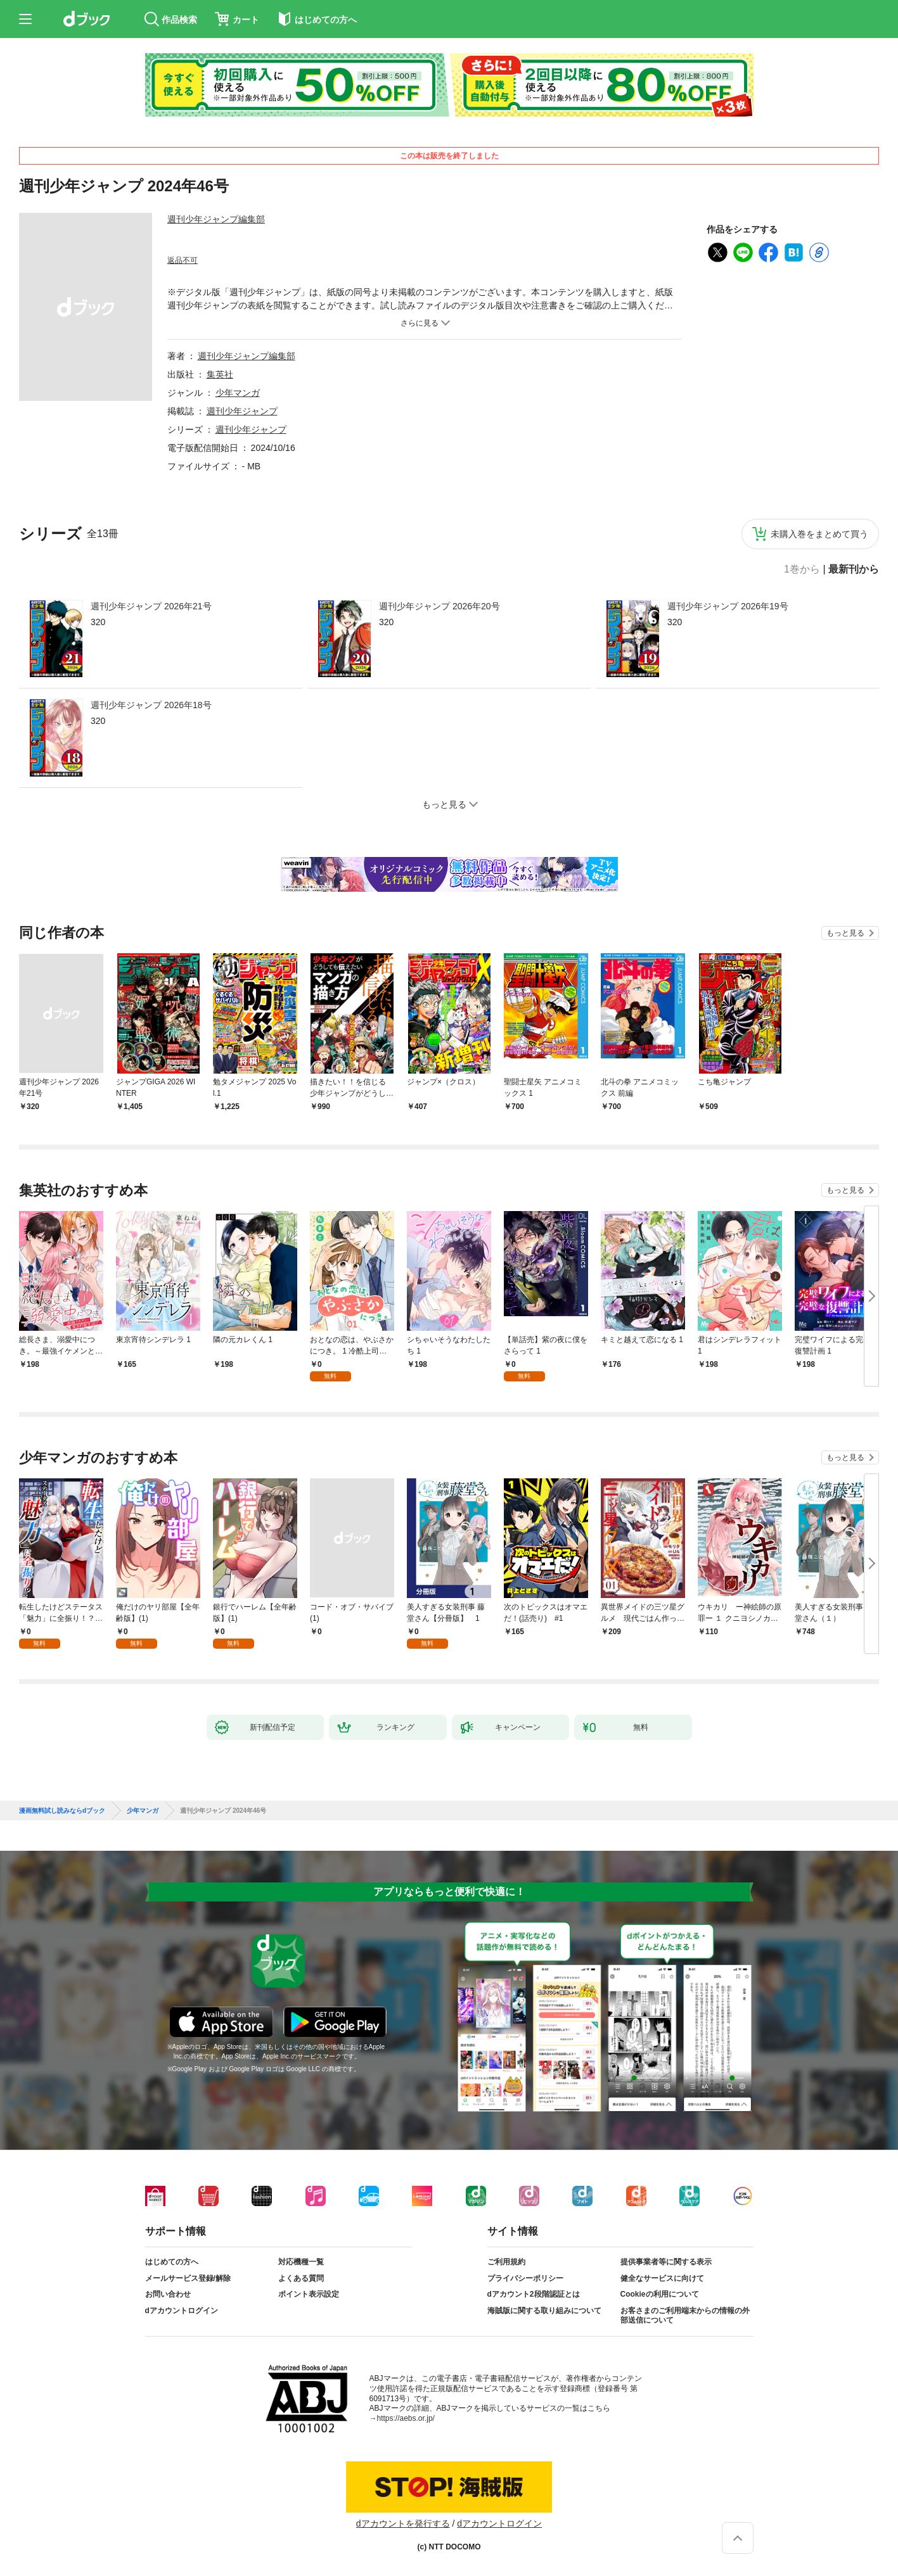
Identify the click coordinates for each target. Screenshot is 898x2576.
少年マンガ (237, 393)
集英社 (220, 374)
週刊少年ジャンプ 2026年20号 (439, 606)
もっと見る (845, 933)
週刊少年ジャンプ (242, 411)
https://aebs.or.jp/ (406, 2418)
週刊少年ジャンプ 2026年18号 (151, 705)
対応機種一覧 (301, 2261)
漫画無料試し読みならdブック (62, 1811)
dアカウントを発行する (403, 2523)
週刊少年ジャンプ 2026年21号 (151, 606)
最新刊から (853, 569)
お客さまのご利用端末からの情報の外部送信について (685, 2315)
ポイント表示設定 (308, 2294)
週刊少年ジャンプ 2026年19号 (727, 606)
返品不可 (182, 260)
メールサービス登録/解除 (188, 2278)
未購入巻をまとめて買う (819, 534)
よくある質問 (301, 2278)
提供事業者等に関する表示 (666, 2261)
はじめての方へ (171, 2261)
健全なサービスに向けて (662, 2278)
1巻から (802, 569)
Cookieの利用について (659, 2294)
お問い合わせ (168, 2294)
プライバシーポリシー (525, 2278)
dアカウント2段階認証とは (533, 2294)
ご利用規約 (506, 2261)
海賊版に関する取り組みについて (544, 2310)
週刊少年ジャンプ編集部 (216, 219)
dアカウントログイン (181, 2310)
